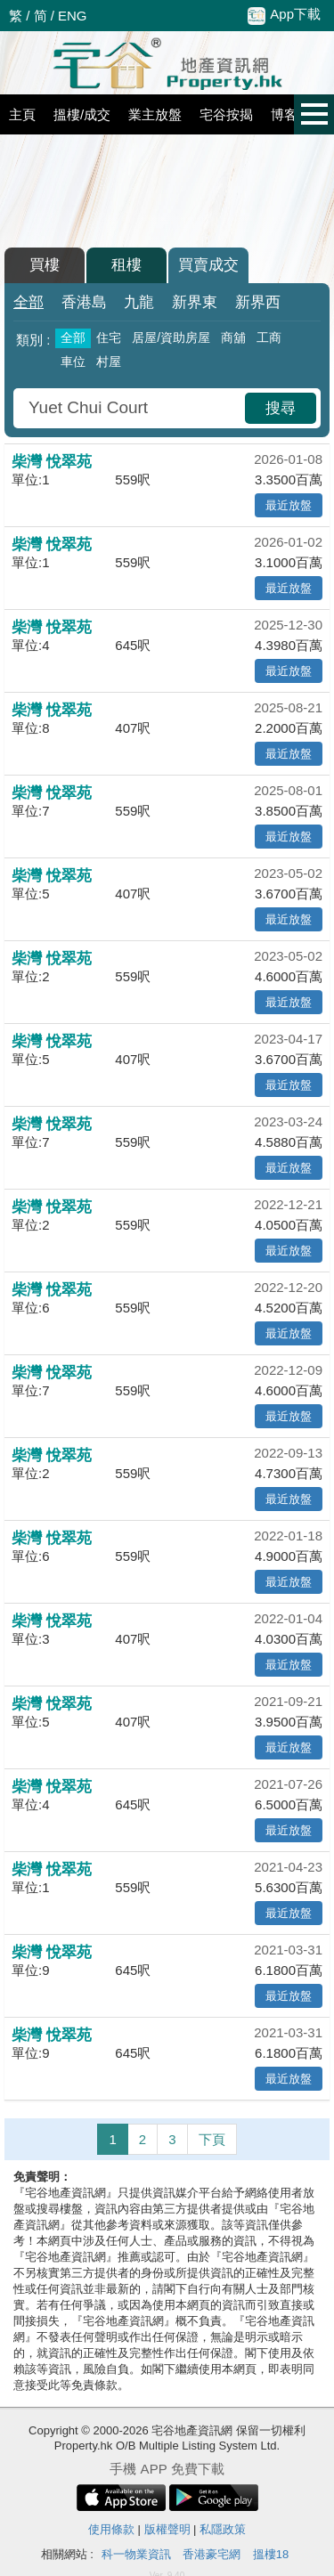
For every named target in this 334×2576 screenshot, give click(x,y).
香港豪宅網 (211, 2554)
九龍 (139, 302)
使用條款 (111, 2529)
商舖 (233, 337)
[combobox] (131, 408)
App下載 (284, 15)
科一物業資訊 (136, 2554)
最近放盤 (288, 505)
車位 (73, 361)
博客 (284, 114)
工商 (269, 337)
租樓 (126, 264)
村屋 (108, 361)
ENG (72, 15)
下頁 (212, 2139)
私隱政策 (223, 2529)
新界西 (258, 302)
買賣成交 (208, 264)
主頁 (22, 114)
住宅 (108, 337)
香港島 (84, 302)
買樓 (44, 264)
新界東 (194, 302)
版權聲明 (167, 2529)
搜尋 (280, 408)
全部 (28, 302)
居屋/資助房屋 (171, 337)
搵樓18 (271, 2554)
